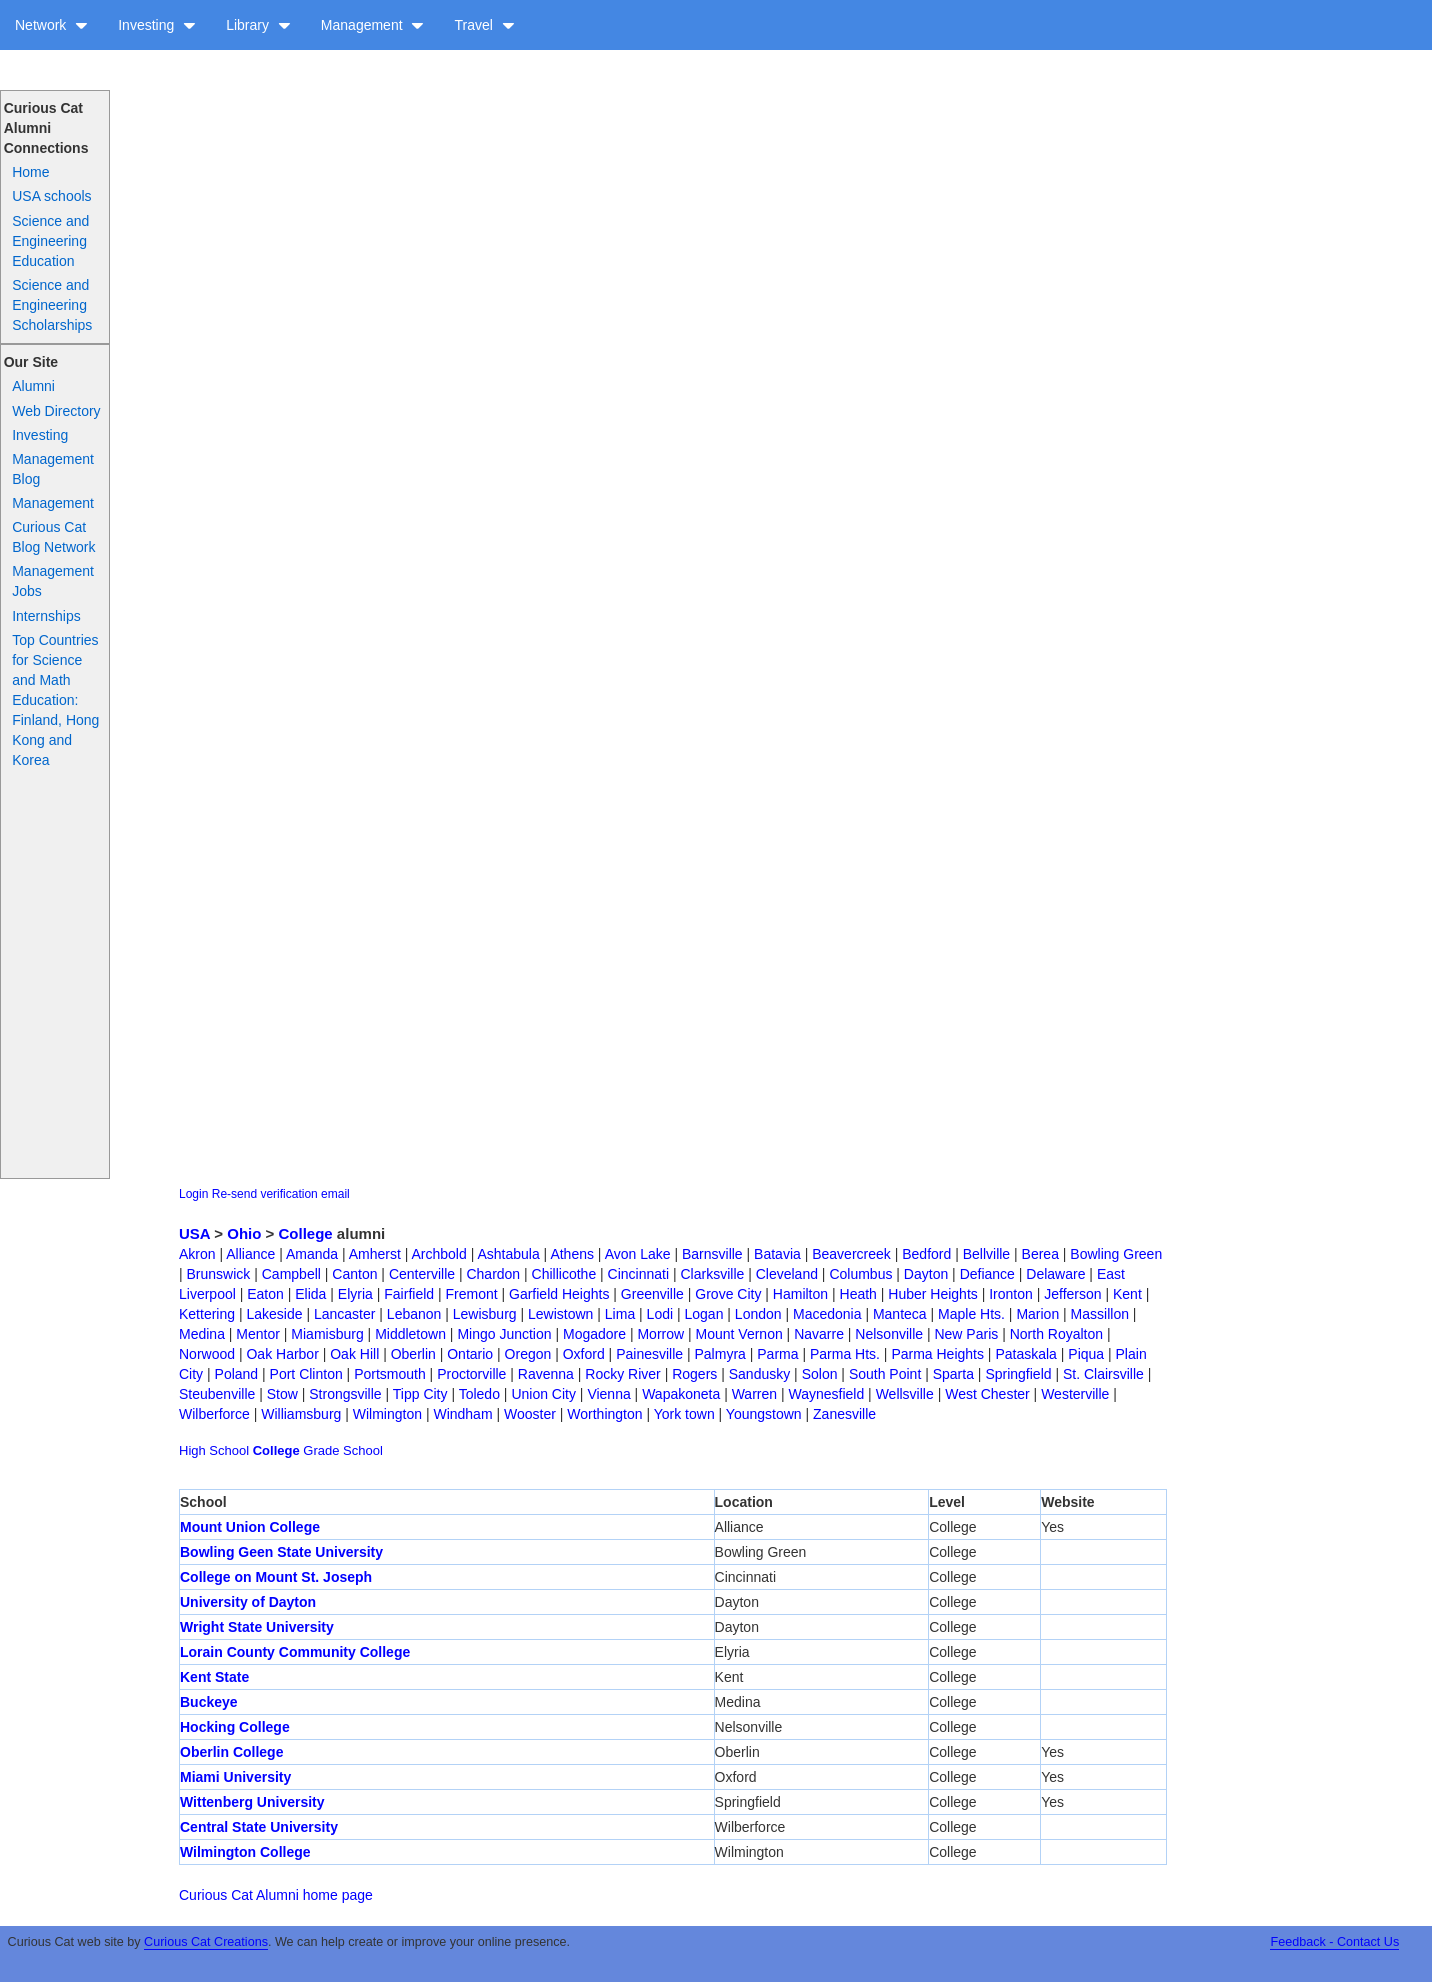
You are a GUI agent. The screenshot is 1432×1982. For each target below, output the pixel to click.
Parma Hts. (845, 1354)
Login (193, 1194)
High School (214, 1450)
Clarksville (713, 1274)
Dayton (926, 1274)
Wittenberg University (252, 1802)
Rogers (694, 1374)
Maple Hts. (971, 1314)
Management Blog (53, 469)
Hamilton (800, 1294)
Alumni (33, 386)
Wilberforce (214, 1414)
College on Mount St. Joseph (276, 1577)
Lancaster (344, 1314)
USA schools (51, 196)
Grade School (343, 1450)
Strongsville (345, 1394)
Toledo (479, 1394)
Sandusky (759, 1374)
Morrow (660, 1334)
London (758, 1314)
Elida (310, 1294)
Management (373, 25)
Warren (754, 1394)
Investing (157, 25)
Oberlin (413, 1354)
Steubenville (217, 1394)
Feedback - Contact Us (1334, 1942)
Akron (197, 1254)
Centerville (422, 1274)
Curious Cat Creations (206, 1942)
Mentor (258, 1334)
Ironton (1011, 1294)
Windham (462, 1414)
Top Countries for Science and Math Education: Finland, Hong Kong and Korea (55, 700)
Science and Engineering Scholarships (52, 305)
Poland (237, 1374)
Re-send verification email (281, 1194)
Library (258, 25)
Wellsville (905, 1394)
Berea (1040, 1254)
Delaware (1055, 1274)
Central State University (259, 1827)
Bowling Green (1116, 1254)
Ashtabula (508, 1254)
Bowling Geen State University (281, 1552)
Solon (820, 1374)
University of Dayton (248, 1602)
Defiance (987, 1274)
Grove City (728, 1294)
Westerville (1075, 1394)
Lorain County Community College (295, 1652)
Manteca (900, 1314)
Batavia (777, 1254)
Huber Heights (933, 1294)
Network (51, 25)
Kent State (214, 1677)
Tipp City (420, 1394)
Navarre (819, 1334)
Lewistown (560, 1314)
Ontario (470, 1354)
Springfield (1018, 1374)
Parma (777, 1354)
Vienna (608, 1394)
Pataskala (1025, 1354)
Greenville (652, 1294)
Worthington (604, 1414)
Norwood (207, 1354)
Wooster (530, 1414)
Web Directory (56, 411)
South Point (885, 1374)
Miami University (235, 1777)
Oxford (584, 1354)
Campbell (291, 1274)
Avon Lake (638, 1254)
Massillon (1100, 1314)
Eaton (265, 1294)
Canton (354, 1274)
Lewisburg (485, 1314)
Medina (202, 1334)
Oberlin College (231, 1752)
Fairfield (409, 1294)
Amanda (312, 1254)
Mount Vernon (739, 1334)
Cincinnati (638, 1274)
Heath (858, 1294)
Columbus (860, 1274)
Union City (543, 1394)
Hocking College (235, 1727)
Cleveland (787, 1274)
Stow (282, 1394)
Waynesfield (826, 1394)
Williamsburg (301, 1414)
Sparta (953, 1374)
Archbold (439, 1254)
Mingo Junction (504, 1334)
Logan (704, 1314)
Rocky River (622, 1374)
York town (684, 1414)
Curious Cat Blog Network (53, 537)
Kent (1127, 1294)
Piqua (1086, 1354)
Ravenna (546, 1374)
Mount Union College (250, 1527)
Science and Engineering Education (50, 241)
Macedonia (827, 1314)
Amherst (375, 1254)
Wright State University (257, 1627)
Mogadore (594, 1334)
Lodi (660, 1314)
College (306, 1233)
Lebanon (414, 1314)
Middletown (410, 1334)
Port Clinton (306, 1374)
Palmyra (720, 1354)
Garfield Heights (559, 1294)
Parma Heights (937, 1354)
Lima (620, 1314)
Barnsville (712, 1254)
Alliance (250, 1254)
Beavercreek (851, 1254)
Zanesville (844, 1414)
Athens (572, 1254)
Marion (1037, 1314)
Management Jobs (53, 581)
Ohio (244, 1233)
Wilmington (387, 1414)
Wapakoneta (681, 1394)
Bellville (986, 1254)
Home (30, 172)
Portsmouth (390, 1374)
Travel (484, 25)
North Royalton (1056, 1334)
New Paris (966, 1334)
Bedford (926, 1254)
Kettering (207, 1314)
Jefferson (1072, 1294)
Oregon (528, 1354)
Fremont (471, 1294)
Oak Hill (354, 1354)
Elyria (355, 1294)
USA (194, 1233)
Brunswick (219, 1274)
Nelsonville (889, 1334)
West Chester (987, 1394)
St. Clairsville (1103, 1374)
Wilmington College (245, 1852)
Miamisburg (327, 1334)
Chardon (493, 1274)
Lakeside (274, 1314)
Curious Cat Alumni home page (276, 1895)
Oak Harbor (282, 1354)
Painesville (649, 1354)
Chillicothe (564, 1274)
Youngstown (764, 1414)
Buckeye (209, 1702)
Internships (46, 616)
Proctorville (471, 1374)
